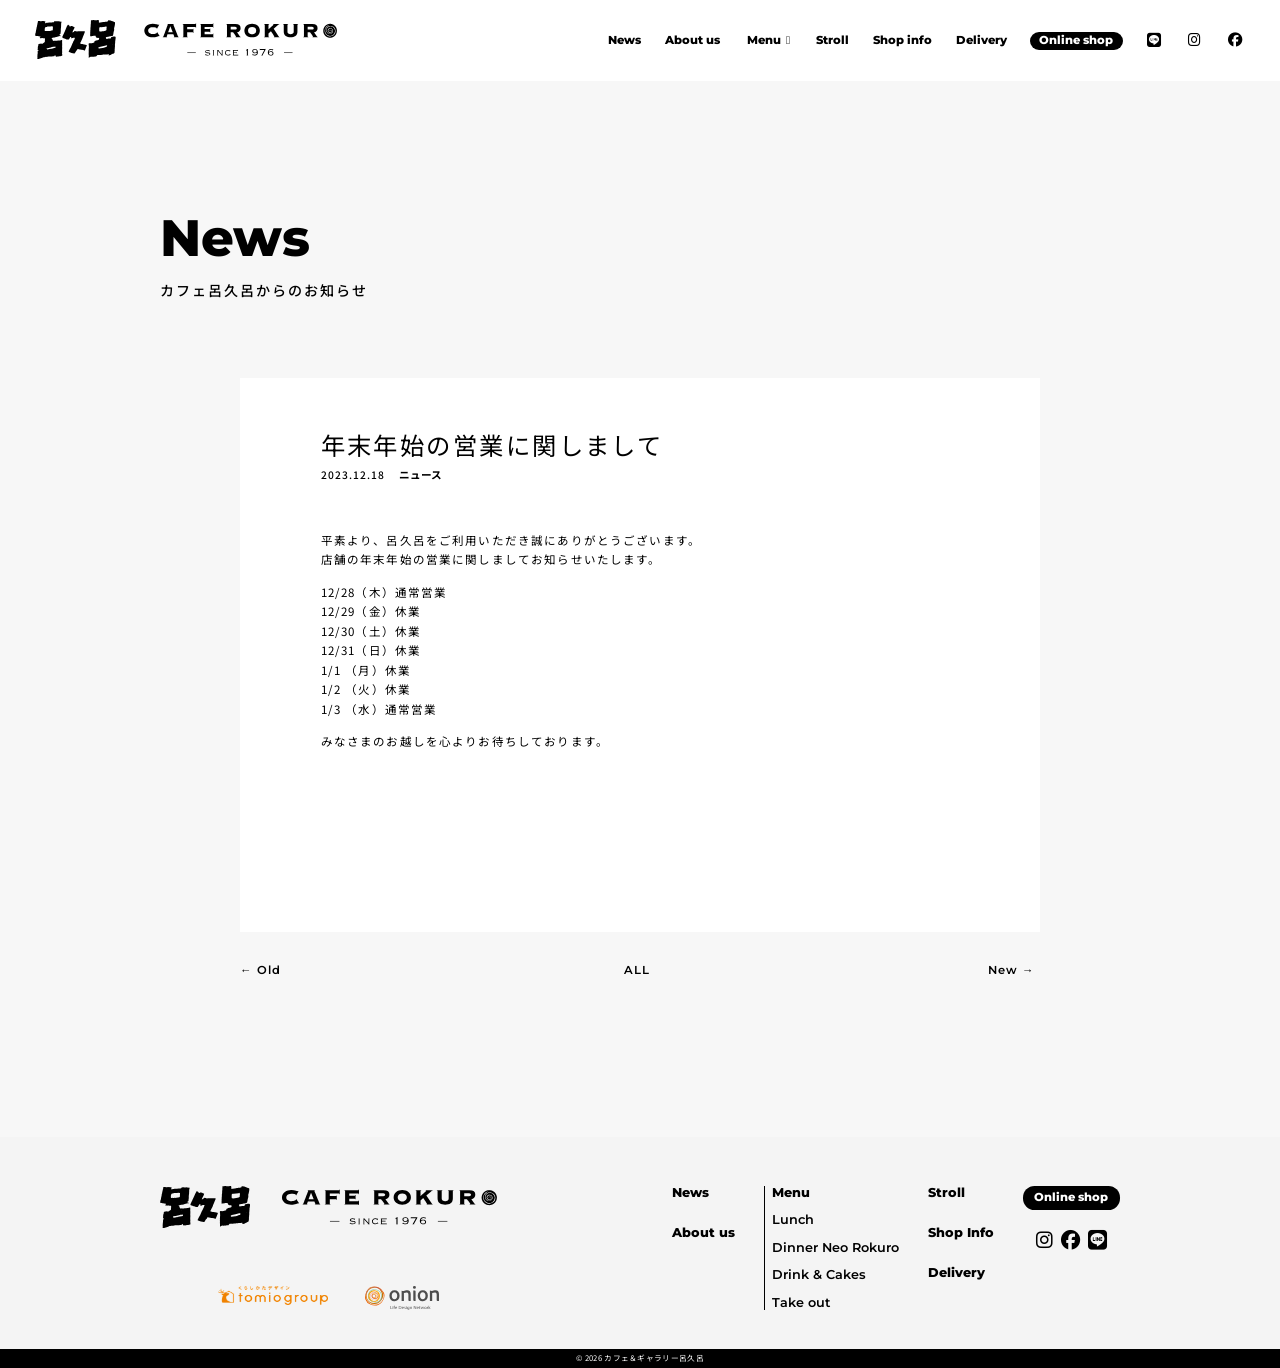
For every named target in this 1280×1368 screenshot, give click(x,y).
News (624, 40)
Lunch (793, 1219)
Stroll (832, 40)
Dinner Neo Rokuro (835, 1247)
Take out (801, 1302)
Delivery (981, 40)
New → (1011, 970)
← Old (260, 970)
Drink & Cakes (819, 1274)
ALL (637, 970)
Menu (791, 1192)
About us (692, 40)
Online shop (1076, 40)
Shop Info (961, 1232)
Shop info (902, 40)
